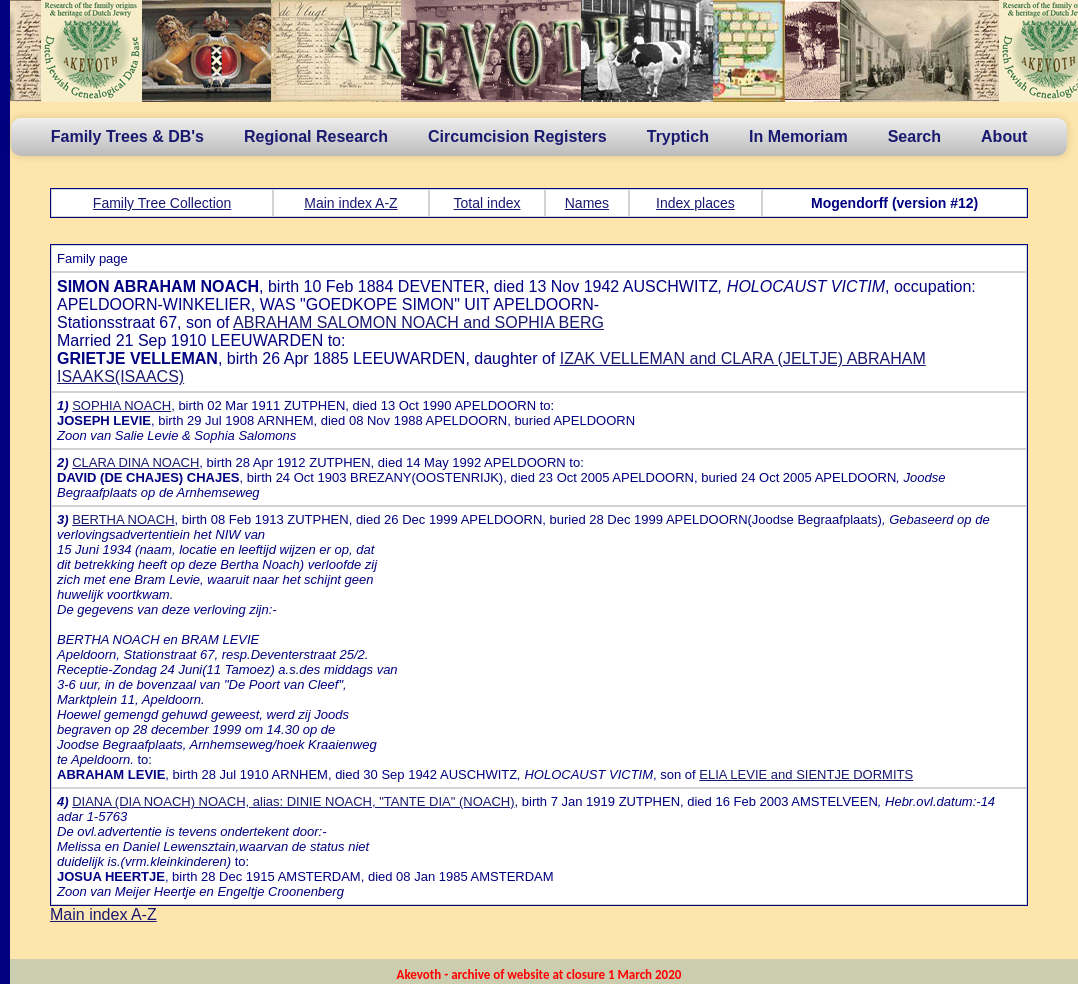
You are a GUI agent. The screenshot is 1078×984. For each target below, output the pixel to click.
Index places (695, 203)
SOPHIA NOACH (121, 405)
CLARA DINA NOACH (135, 462)
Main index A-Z (350, 203)
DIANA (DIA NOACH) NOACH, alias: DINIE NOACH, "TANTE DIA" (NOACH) (293, 801)
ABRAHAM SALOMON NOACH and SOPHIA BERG (418, 322)
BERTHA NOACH (123, 519)
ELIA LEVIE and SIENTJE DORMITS (806, 774)
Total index (487, 203)
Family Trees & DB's (127, 136)
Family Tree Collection (162, 203)
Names (587, 203)
